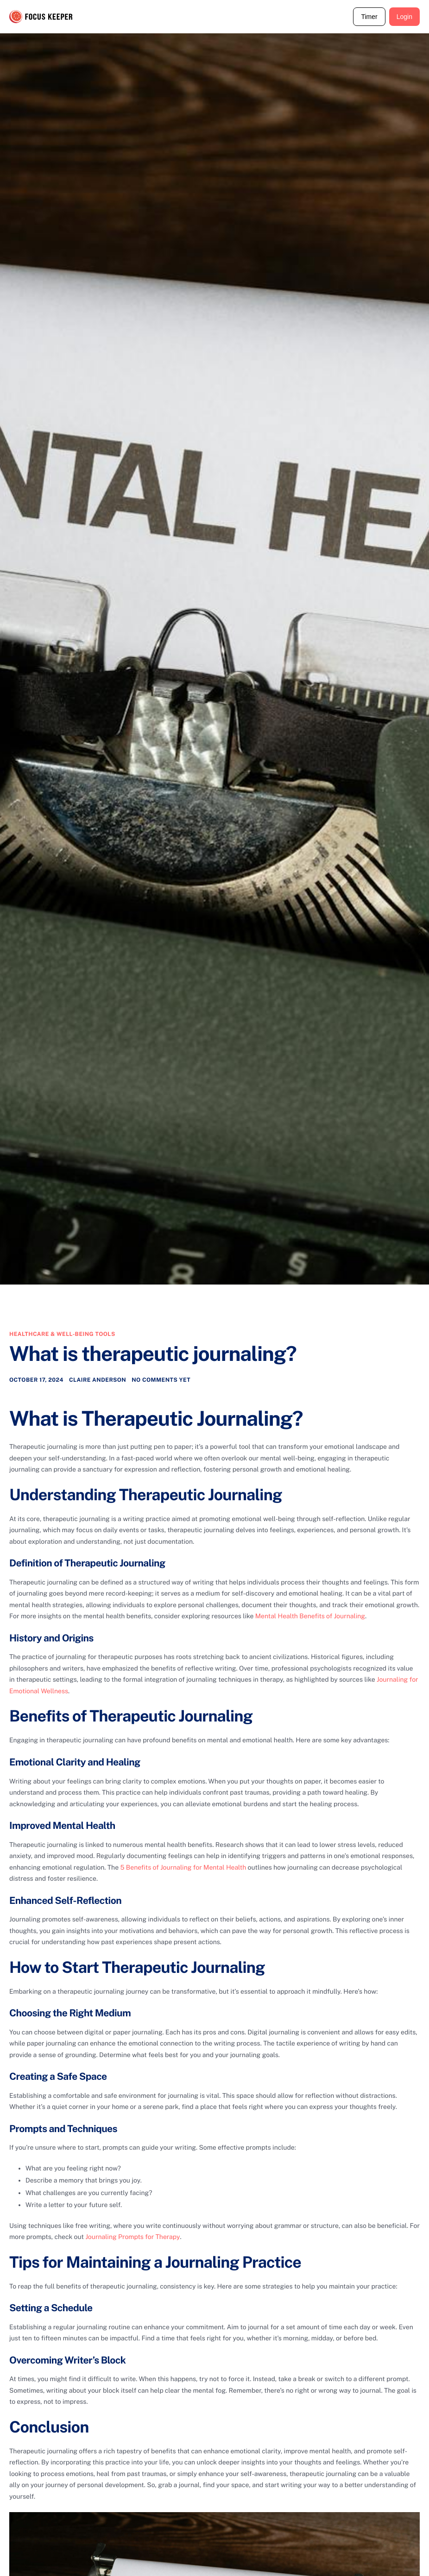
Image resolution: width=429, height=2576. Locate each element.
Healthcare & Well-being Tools (62, 1334)
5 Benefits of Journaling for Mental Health (183, 1868)
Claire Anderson (97, 1381)
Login (404, 16)
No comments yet (161, 1381)
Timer (369, 16)
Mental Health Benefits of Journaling (310, 1618)
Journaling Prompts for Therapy (132, 2238)
